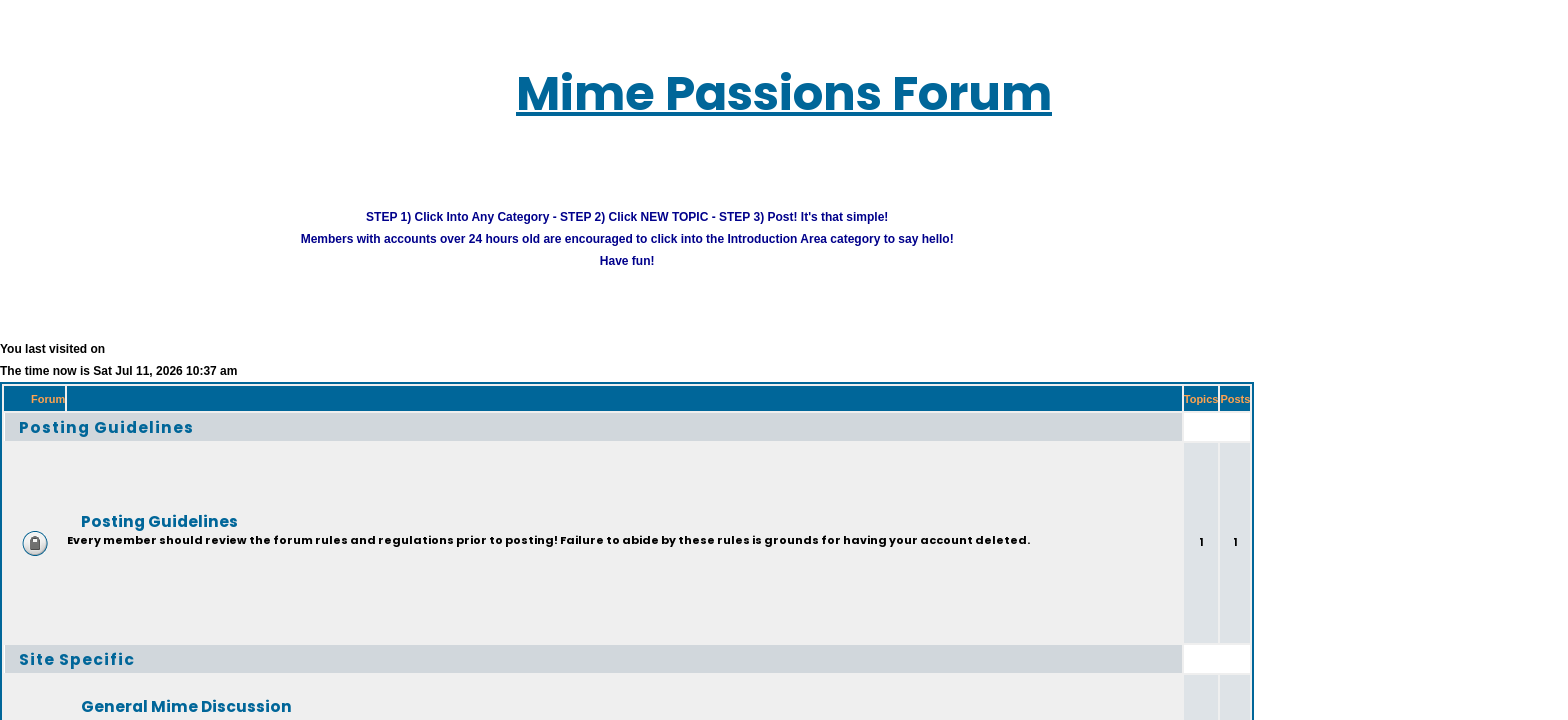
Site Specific (53, 632)
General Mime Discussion (144, 679)
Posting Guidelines (77, 400)
